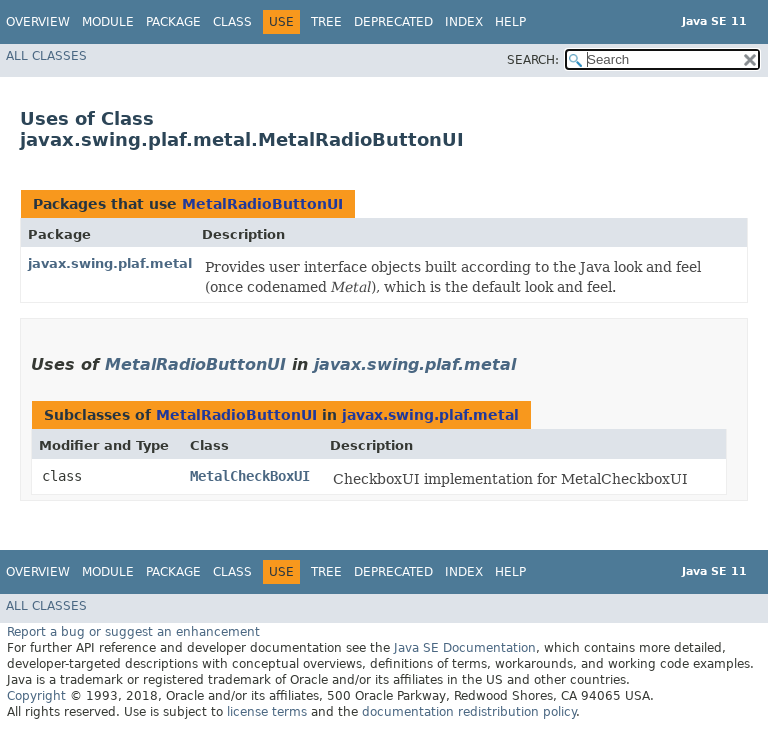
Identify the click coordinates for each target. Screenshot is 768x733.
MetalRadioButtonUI (262, 204)
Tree (326, 22)
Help (510, 22)
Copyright (36, 696)
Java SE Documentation (465, 648)
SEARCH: (533, 60)
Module (108, 22)
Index (464, 22)
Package (173, 22)
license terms (267, 712)
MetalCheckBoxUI (250, 476)
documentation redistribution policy (469, 712)
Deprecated (393, 22)
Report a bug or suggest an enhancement (133, 632)
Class (232, 22)
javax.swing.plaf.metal (110, 263)
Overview (38, 22)
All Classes (46, 56)
